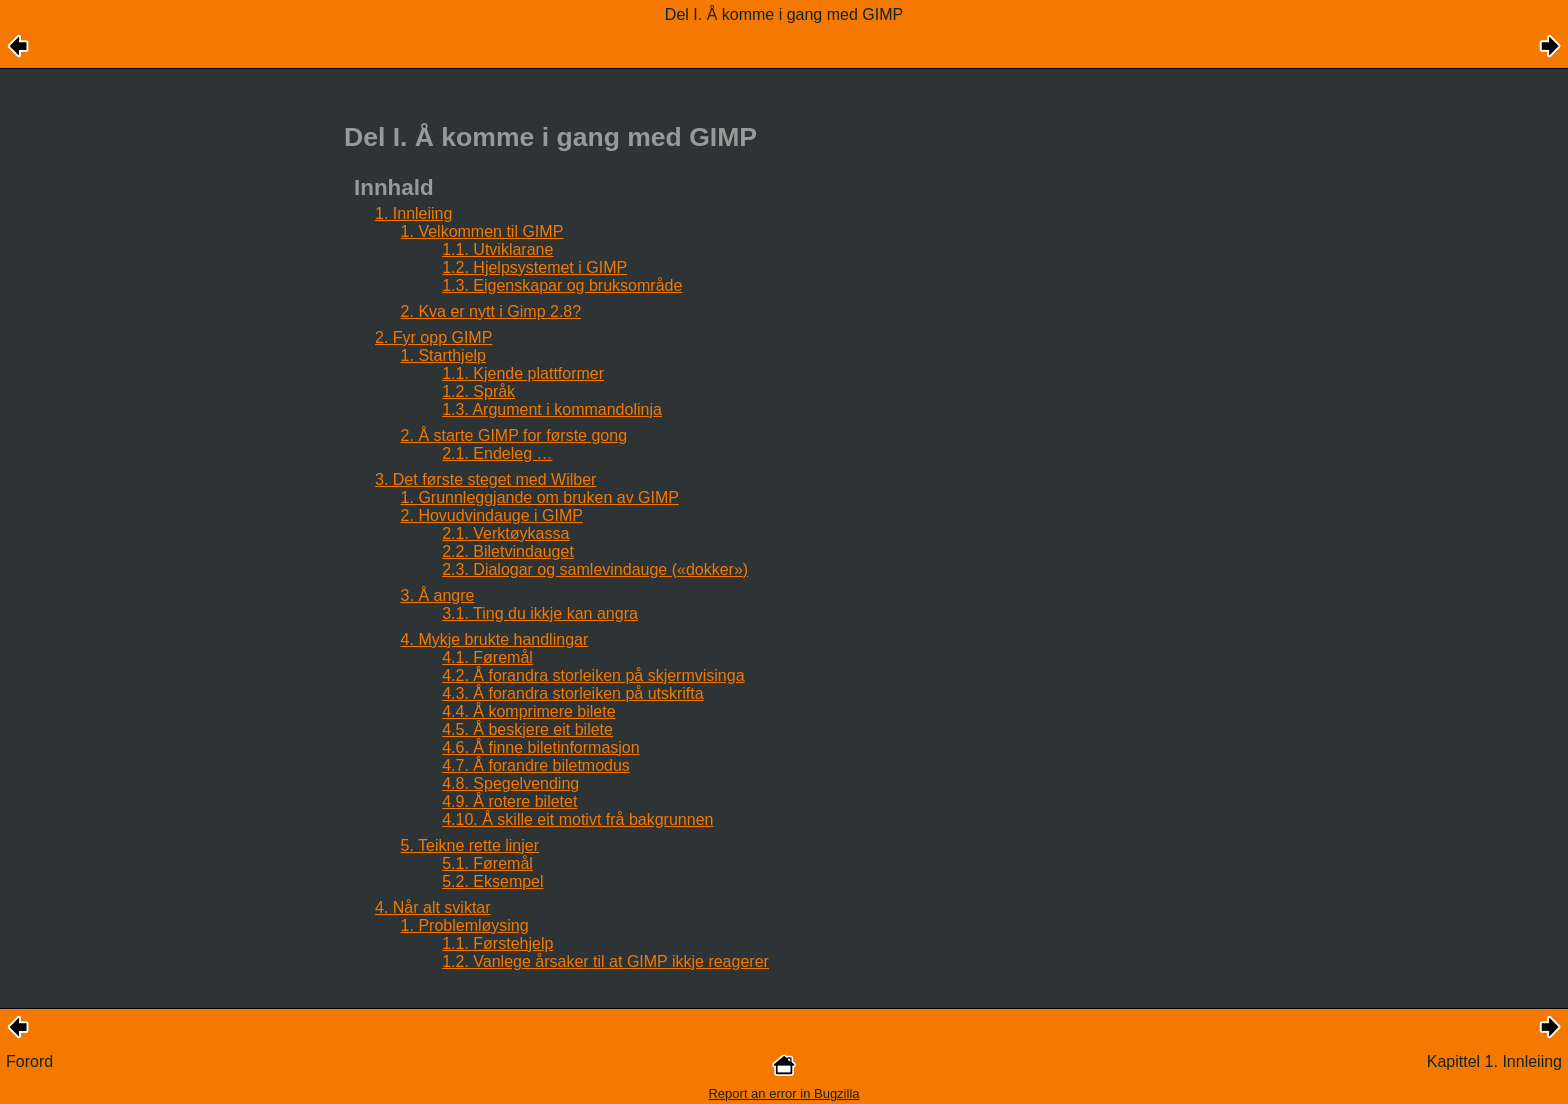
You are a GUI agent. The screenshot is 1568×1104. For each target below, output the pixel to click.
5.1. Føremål (487, 863)
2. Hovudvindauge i (492, 515)
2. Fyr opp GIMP (433, 337)
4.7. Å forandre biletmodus (536, 765)
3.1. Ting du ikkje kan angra (540, 613)
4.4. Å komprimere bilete (528, 711)
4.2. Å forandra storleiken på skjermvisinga (593, 675)
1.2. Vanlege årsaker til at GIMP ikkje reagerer (605, 961)
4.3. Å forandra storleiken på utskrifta (572, 693)
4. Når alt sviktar (433, 907)
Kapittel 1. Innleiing (1494, 1061)
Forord (29, 1061)
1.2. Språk (478, 391)
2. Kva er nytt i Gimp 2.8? (491, 311)
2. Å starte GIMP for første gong (514, 435)
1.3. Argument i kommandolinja (552, 409)
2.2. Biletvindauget (508, 551)
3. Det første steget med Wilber (485, 479)
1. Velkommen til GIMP (482, 231)
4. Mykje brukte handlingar (495, 639)
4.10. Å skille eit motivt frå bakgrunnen (577, 819)
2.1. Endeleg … (497, 453)
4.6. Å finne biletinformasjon (540, 747)
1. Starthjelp (443, 355)
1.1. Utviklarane (497, 249)
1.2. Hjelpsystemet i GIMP (534, 267)
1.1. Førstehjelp (497, 943)
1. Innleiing (413, 213)
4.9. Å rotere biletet (509, 801)
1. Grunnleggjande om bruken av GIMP (540, 497)
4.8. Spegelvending (510, 783)
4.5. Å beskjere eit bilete (527, 729)
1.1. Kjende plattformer (523, 373)
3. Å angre (438, 595)
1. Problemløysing (465, 925)
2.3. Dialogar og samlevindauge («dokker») (595, 569)
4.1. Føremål (487, 657)
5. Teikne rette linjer (470, 845)
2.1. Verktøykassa (505, 533)
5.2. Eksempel (492, 881)
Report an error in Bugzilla (783, 1093)
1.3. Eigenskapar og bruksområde (562, 285)
